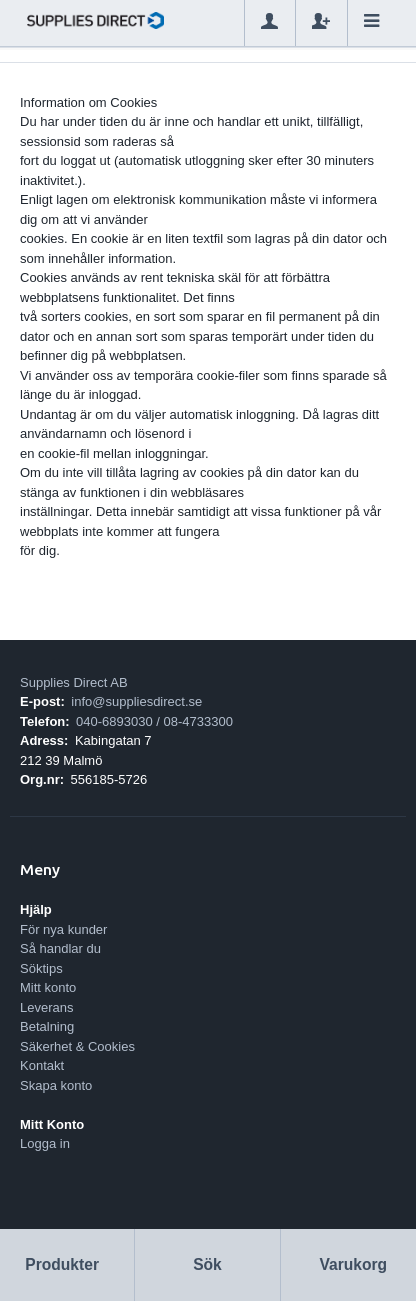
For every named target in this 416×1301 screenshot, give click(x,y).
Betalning (47, 1026)
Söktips (41, 968)
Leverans (46, 1007)
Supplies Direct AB (74, 682)
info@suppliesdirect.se (136, 701)
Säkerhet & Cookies (77, 1046)
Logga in (45, 1143)
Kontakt (42, 1065)
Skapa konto (56, 1085)
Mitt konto (48, 987)
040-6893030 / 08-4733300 (154, 721)
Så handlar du (60, 948)
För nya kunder (63, 929)
